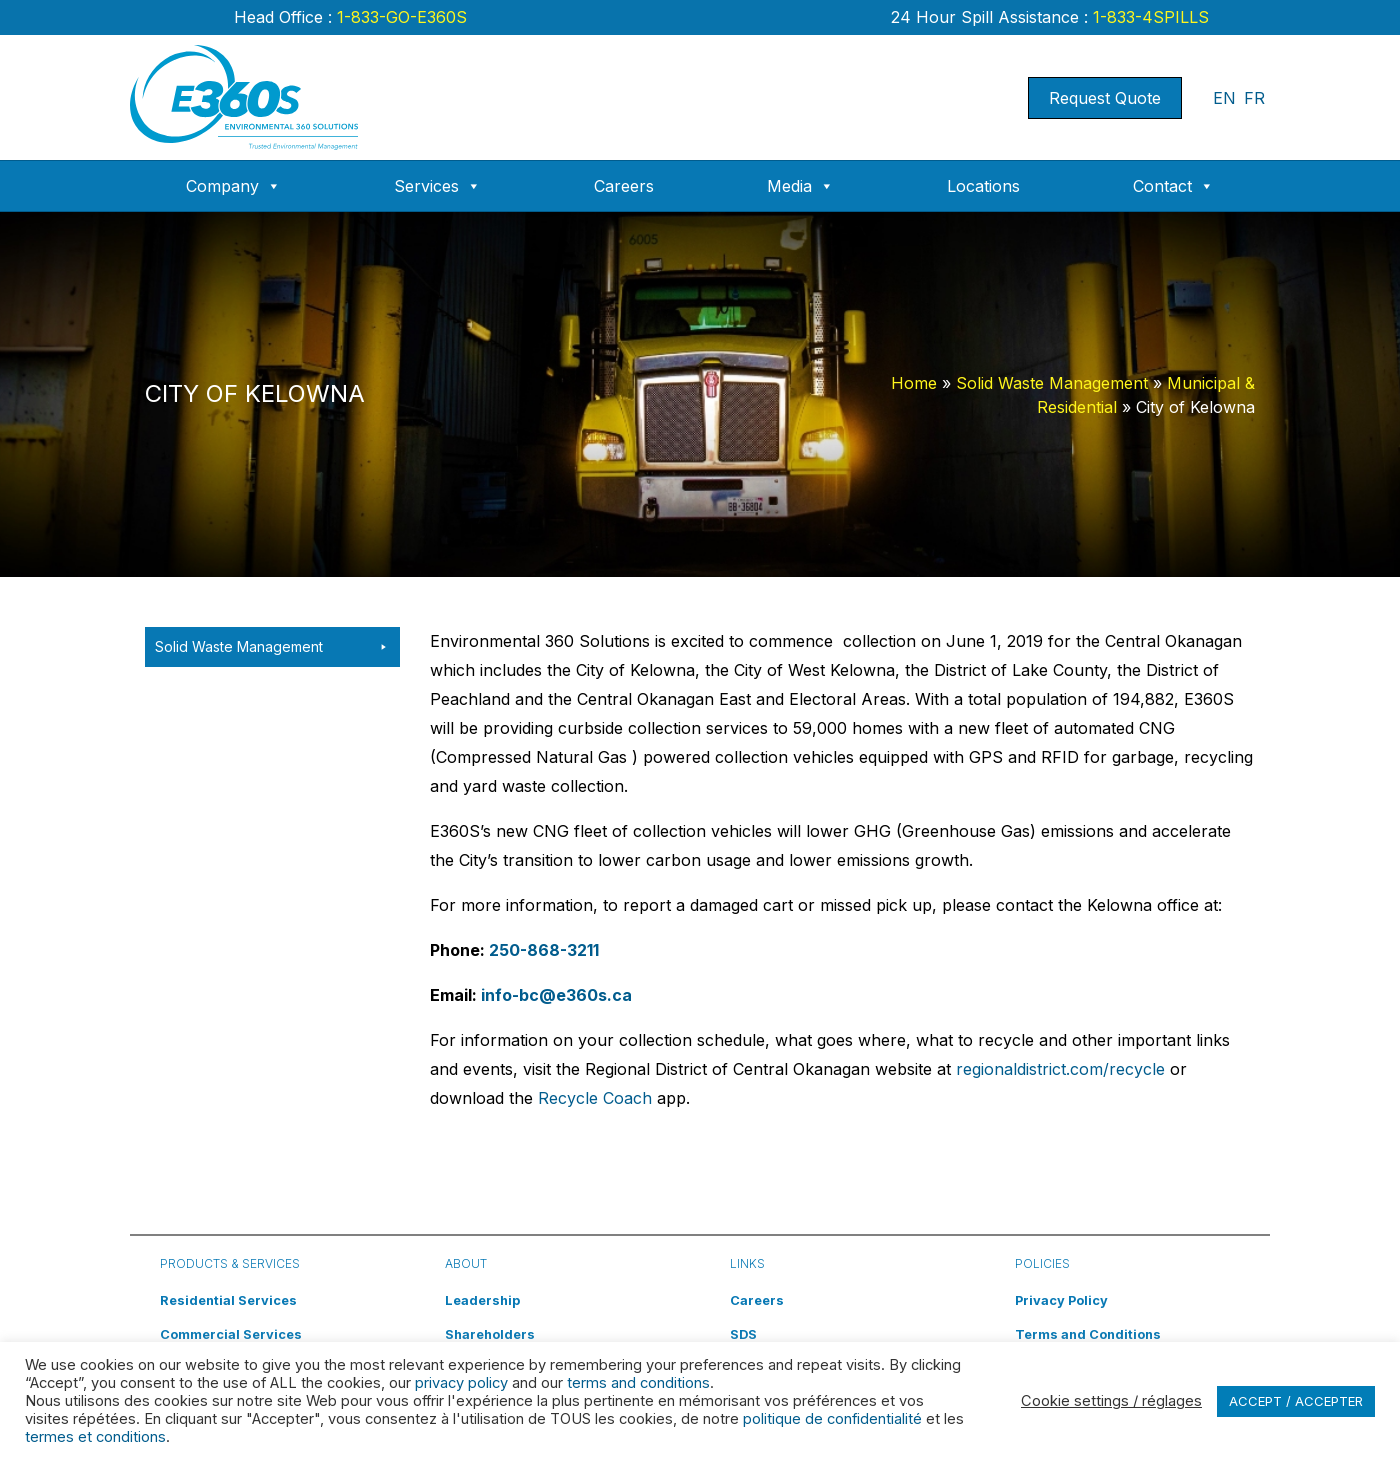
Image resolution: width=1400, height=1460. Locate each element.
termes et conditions (95, 1437)
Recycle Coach (595, 1098)
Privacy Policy (1061, 1300)
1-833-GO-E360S (399, 17)
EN (1224, 98)
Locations (983, 186)
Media (800, 186)
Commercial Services (231, 1334)
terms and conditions (638, 1383)
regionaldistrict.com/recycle (1060, 1069)
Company (233, 186)
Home (914, 383)
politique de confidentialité (832, 1419)
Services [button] (437, 186)
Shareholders (490, 1334)
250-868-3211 (544, 950)
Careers (624, 186)
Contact (1173, 186)
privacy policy (461, 1383)
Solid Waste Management (1052, 383)
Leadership (482, 1300)
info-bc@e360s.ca (556, 995)
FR (1254, 98)
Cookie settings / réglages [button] (1111, 1401)
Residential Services (228, 1300)
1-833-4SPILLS (1148, 17)
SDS (743, 1334)
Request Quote (1105, 98)
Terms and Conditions (1088, 1334)
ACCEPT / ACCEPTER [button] (1296, 1401)
